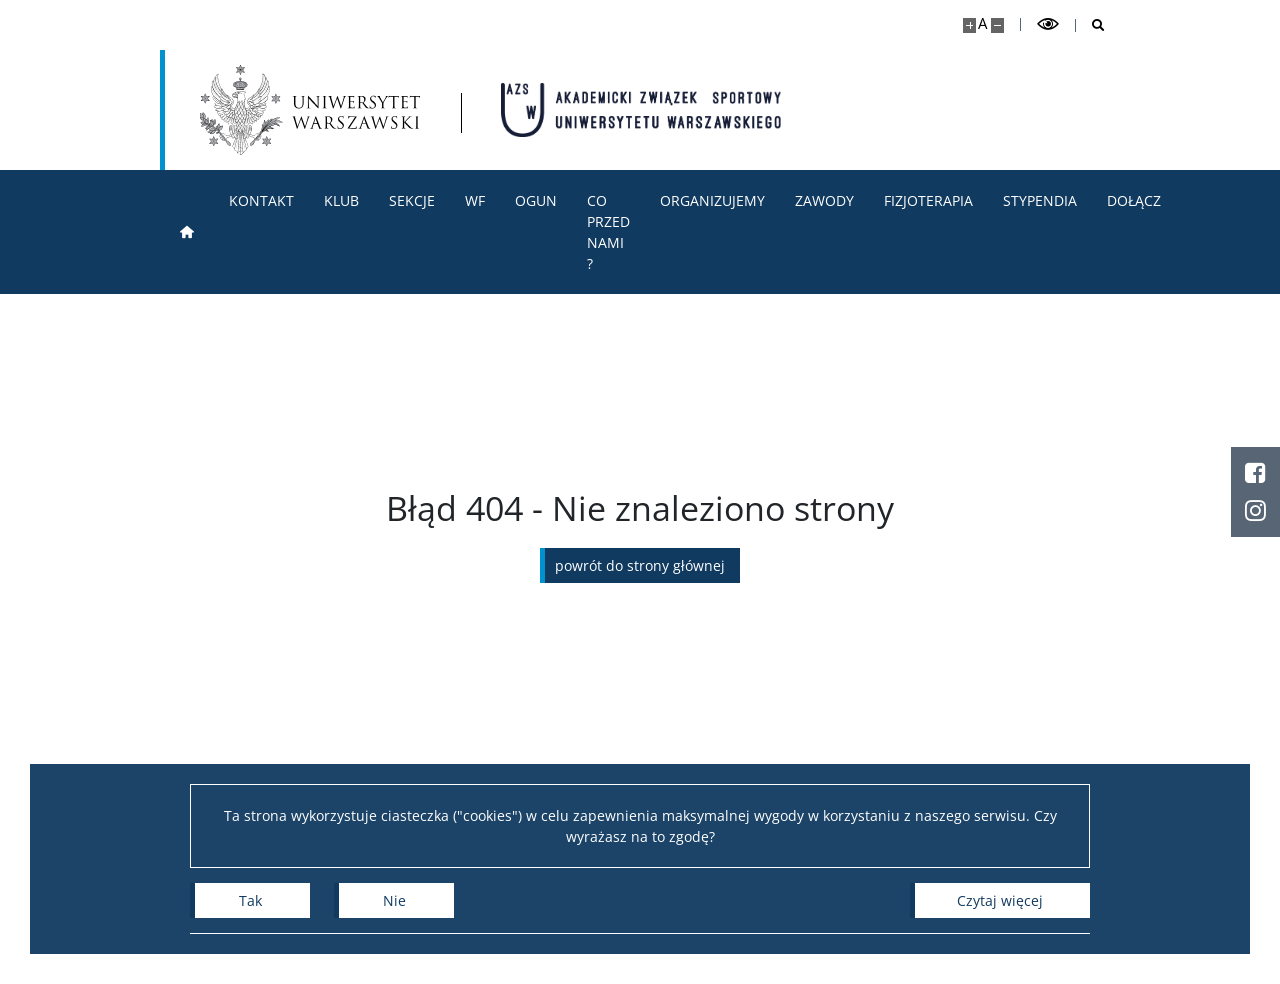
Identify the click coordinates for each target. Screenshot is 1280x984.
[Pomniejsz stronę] (997, 25)
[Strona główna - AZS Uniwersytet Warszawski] (641, 110)
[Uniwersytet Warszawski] (310, 110)
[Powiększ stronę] (969, 25)
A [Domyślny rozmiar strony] (982, 23)
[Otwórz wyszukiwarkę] (1090, 25)
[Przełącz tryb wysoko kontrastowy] (1048, 24)
